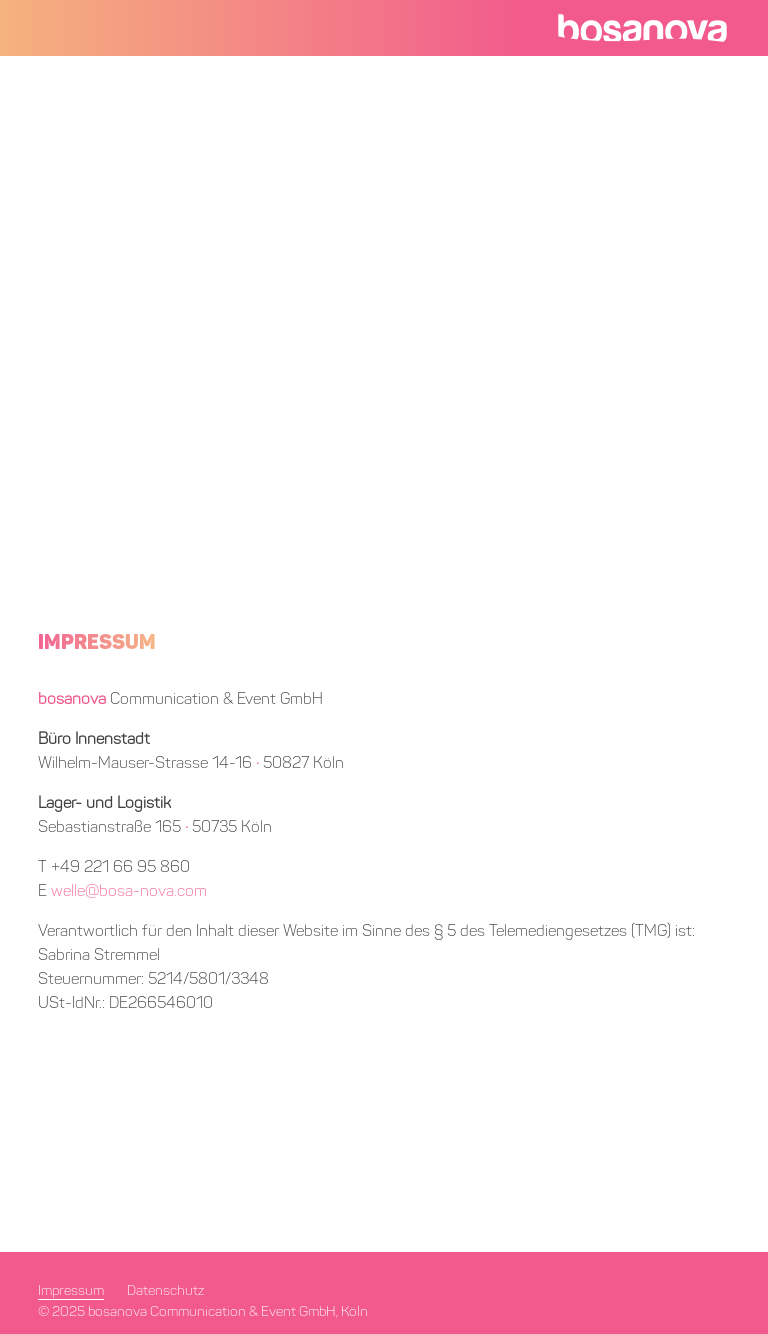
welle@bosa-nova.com (129, 892)
